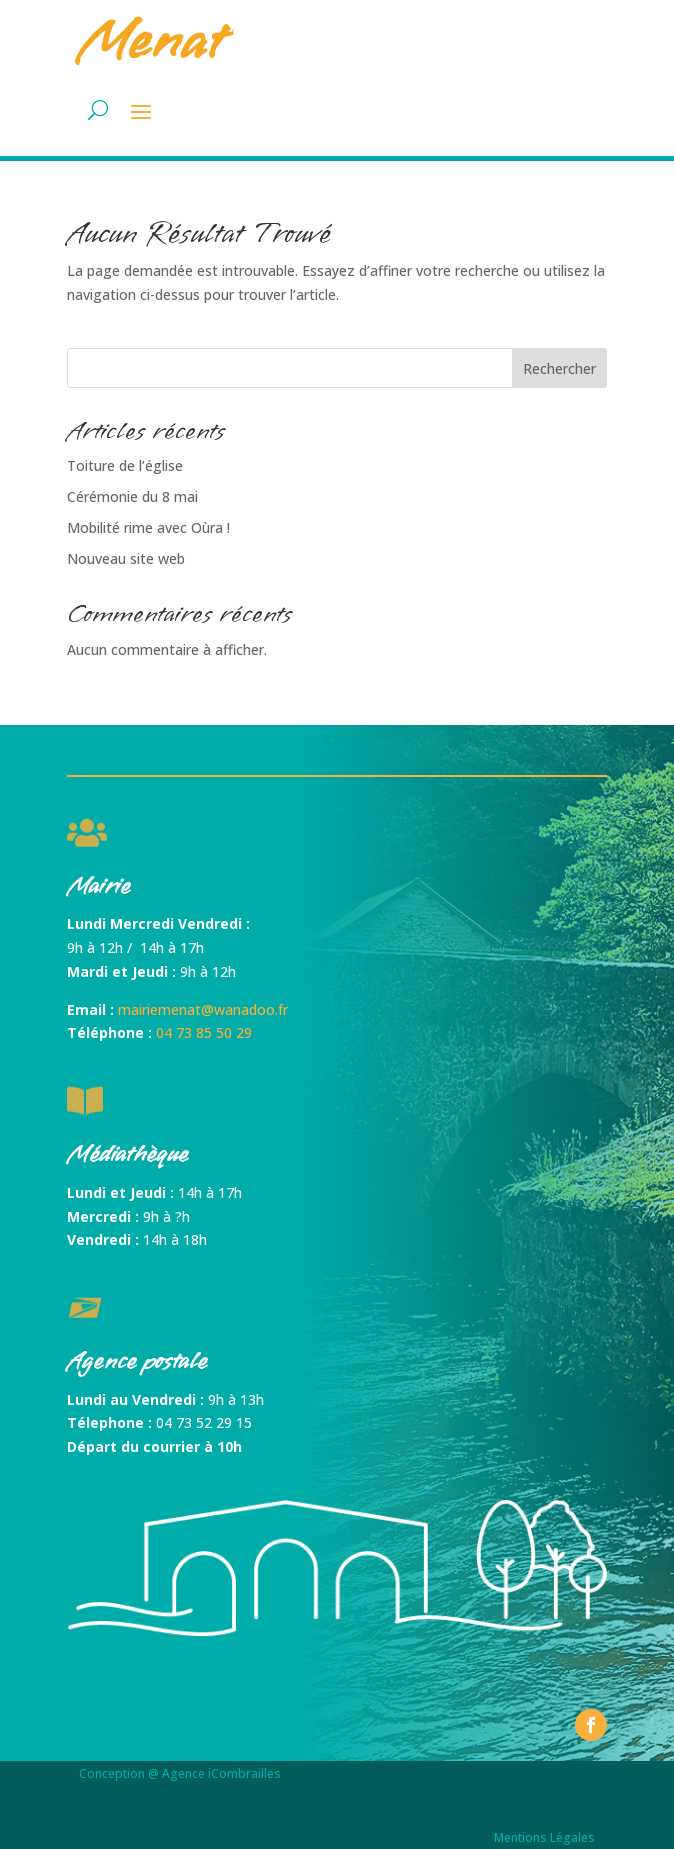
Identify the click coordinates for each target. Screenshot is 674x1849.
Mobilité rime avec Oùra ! (148, 527)
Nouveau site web (126, 558)
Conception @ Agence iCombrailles (180, 1773)
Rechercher (559, 368)
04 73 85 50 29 (204, 1032)
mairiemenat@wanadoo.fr (203, 1009)
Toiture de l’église (125, 465)
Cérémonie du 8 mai (132, 496)
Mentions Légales (544, 1837)
